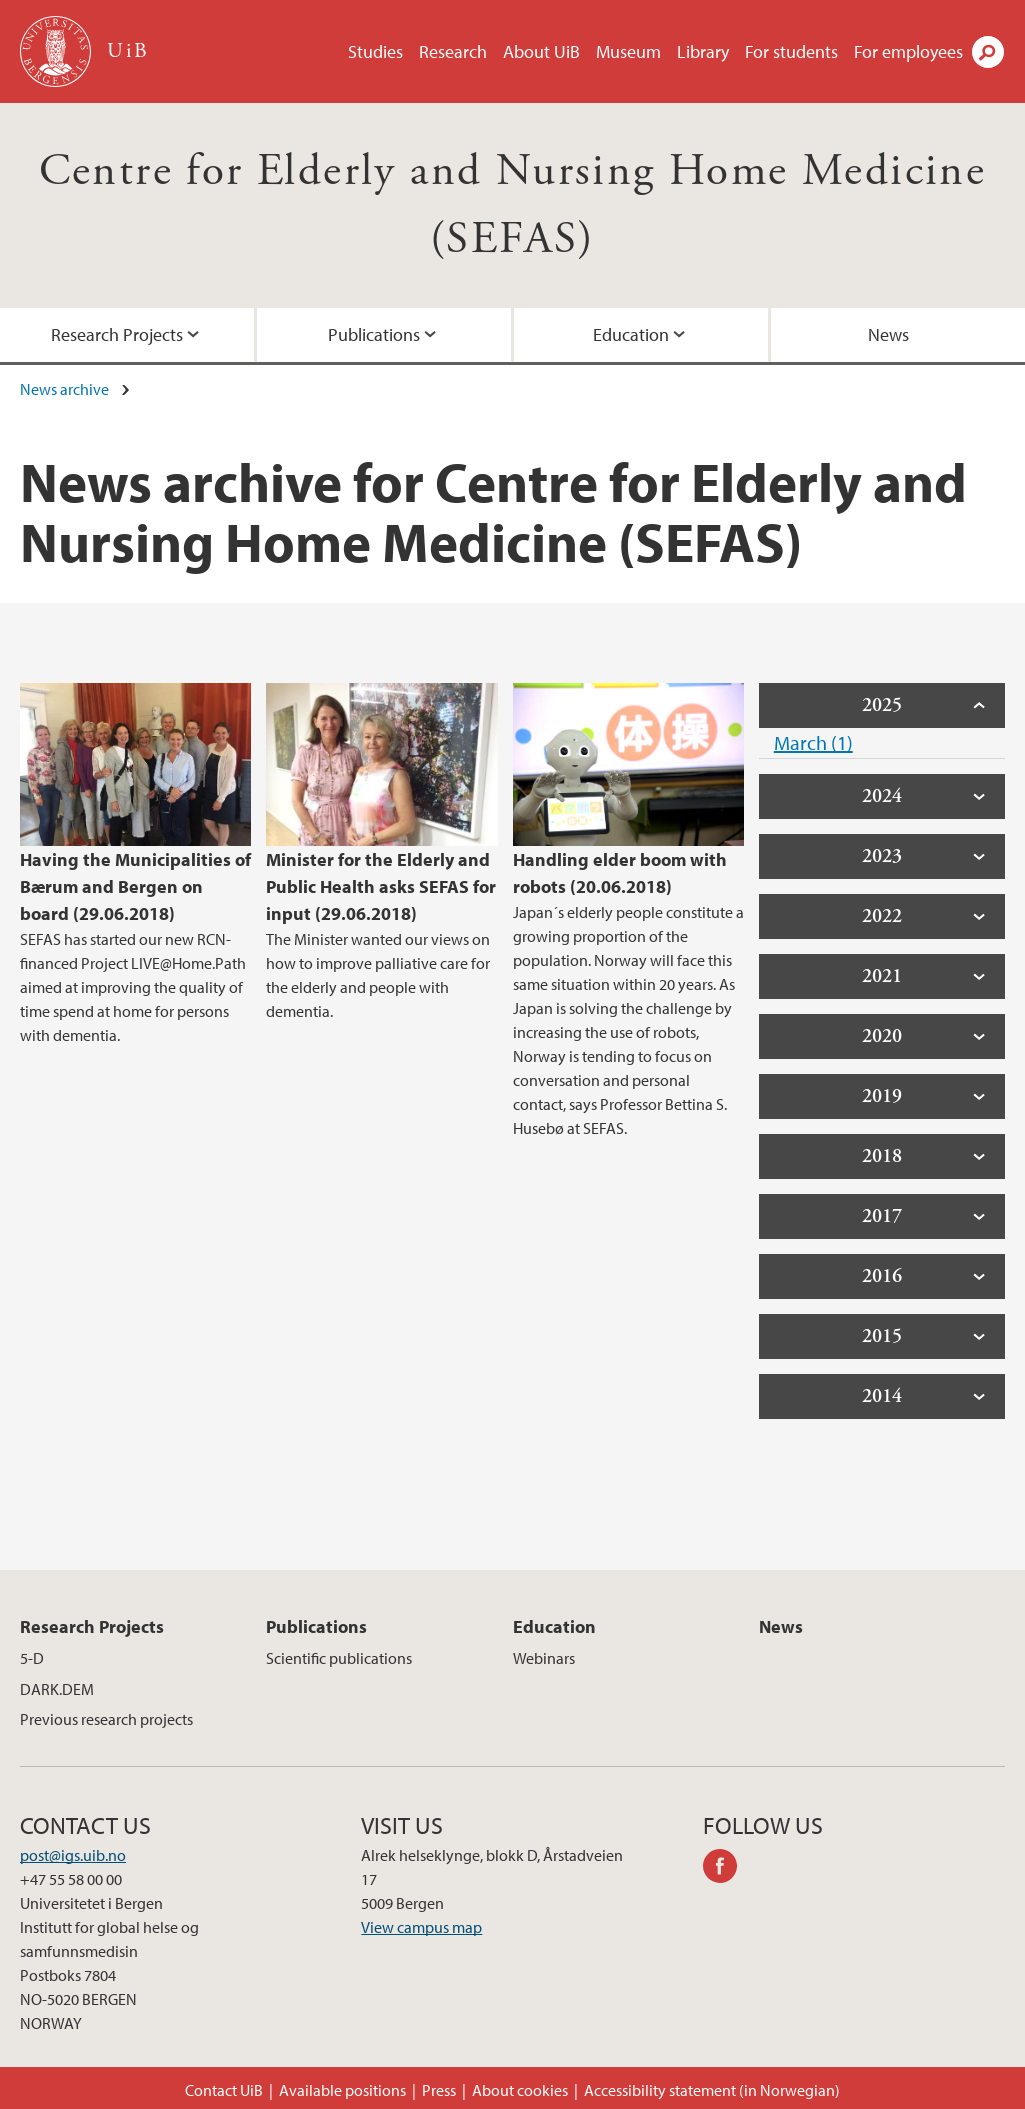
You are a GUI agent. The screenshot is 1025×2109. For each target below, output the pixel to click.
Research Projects (117, 334)
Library (703, 51)
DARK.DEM (57, 1689)
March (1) (813, 742)
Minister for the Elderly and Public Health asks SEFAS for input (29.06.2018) (381, 886)
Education (631, 334)
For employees (908, 51)
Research (453, 51)
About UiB (541, 51)
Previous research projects (106, 1719)
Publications (374, 334)
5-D (32, 1658)
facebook (727, 1869)
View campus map (421, 1927)
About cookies (520, 2090)
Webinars (544, 1658)
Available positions (342, 2090)
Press (439, 2090)
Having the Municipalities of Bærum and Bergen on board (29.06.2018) (135, 886)
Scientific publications (339, 1658)
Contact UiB (224, 2090)
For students (791, 51)
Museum (628, 51)
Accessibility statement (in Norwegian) (712, 2090)
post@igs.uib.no (73, 1855)
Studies (375, 51)
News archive (64, 389)
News (888, 334)
